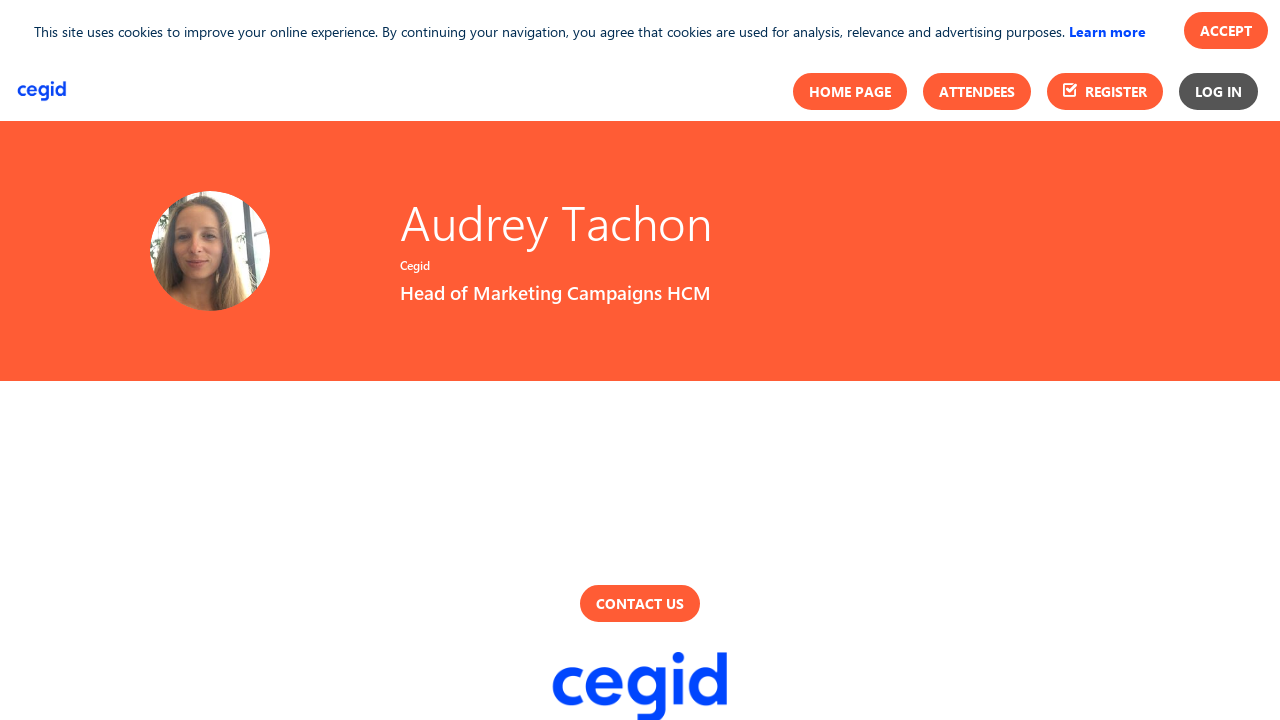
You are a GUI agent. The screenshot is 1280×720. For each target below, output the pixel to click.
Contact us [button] (640, 603)
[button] (850, 91)
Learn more (1107, 31)
